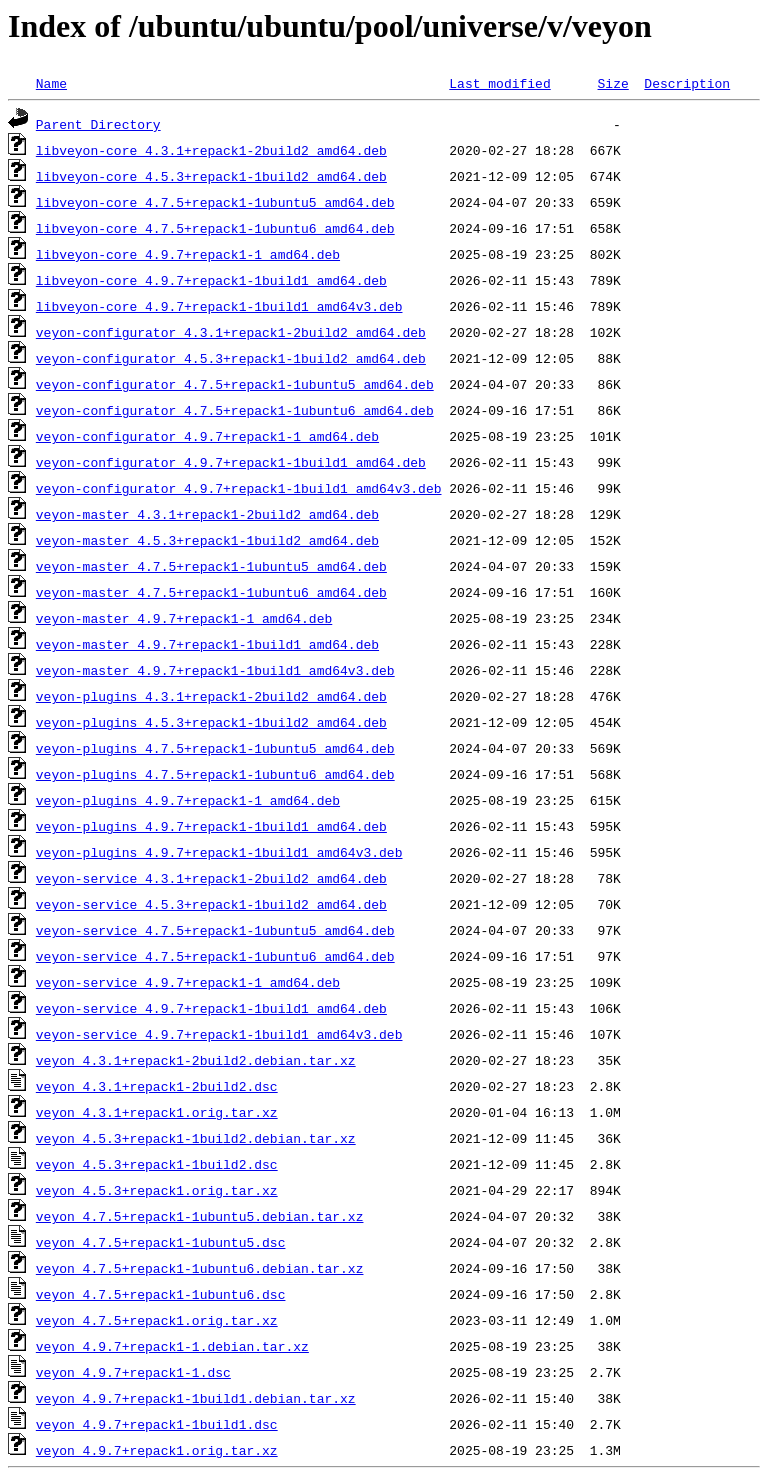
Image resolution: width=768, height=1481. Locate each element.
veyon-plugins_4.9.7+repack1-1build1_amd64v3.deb (219, 852)
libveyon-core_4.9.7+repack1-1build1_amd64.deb (211, 280)
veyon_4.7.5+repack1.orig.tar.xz (157, 1320)
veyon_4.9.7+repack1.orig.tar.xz (157, 1450)
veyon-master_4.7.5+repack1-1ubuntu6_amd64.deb (211, 592)
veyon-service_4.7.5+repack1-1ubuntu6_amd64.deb (215, 956)
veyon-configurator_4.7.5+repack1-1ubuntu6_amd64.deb (235, 410)
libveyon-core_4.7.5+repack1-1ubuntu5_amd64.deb (215, 202)
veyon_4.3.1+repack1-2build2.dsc (157, 1086)
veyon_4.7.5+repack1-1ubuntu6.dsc (161, 1294)
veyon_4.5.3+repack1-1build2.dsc (157, 1164)
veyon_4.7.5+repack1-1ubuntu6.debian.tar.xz (200, 1268)
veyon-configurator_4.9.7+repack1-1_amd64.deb (207, 436)
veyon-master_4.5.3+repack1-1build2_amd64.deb (207, 540)
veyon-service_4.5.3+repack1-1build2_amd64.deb (211, 904)
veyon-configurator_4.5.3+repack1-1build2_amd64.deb (231, 358)
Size (612, 83)
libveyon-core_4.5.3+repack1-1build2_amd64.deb (211, 176)
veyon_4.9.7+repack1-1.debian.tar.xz (172, 1346)
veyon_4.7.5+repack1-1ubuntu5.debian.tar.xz (200, 1216)
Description (687, 83)
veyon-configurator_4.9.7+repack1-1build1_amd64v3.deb (239, 488)
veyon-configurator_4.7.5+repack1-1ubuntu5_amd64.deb (235, 384)
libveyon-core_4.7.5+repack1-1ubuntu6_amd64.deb (215, 228)
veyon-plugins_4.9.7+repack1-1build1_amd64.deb (211, 826)
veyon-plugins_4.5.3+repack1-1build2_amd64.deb (211, 722)
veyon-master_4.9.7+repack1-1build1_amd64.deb (207, 644)
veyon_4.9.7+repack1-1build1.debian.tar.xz (196, 1398)
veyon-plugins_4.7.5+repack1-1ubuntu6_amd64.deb (215, 774)
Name (51, 83)
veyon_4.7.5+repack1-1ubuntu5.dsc (161, 1242)
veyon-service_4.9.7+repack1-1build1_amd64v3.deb (219, 1034)
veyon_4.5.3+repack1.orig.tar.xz (157, 1190)
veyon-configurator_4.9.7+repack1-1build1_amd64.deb (231, 462)
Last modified (499, 83)
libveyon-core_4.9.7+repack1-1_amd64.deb (188, 254)
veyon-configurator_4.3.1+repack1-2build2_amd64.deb (231, 332)
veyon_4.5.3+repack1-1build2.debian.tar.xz (196, 1138)
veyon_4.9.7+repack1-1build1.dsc (157, 1424)
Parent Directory (98, 124)
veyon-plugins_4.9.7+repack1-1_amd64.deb (188, 800)
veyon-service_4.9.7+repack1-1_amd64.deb (188, 982)
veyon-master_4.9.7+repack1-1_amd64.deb (184, 618)
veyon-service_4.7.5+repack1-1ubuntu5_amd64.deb (215, 930)
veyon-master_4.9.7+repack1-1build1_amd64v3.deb (215, 670)
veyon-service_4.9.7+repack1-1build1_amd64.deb (211, 1008)
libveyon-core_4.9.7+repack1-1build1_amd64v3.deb (219, 306)
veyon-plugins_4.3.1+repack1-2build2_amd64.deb (211, 696)
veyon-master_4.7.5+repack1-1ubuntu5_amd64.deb (211, 566)
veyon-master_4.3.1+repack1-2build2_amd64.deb (207, 514)
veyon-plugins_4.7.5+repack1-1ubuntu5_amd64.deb (215, 748)
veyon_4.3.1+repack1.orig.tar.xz (157, 1112)
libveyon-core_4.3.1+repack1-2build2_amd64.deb (211, 150)
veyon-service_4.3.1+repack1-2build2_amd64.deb (211, 878)
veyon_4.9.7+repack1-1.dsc (133, 1372)
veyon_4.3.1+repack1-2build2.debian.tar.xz (196, 1060)
